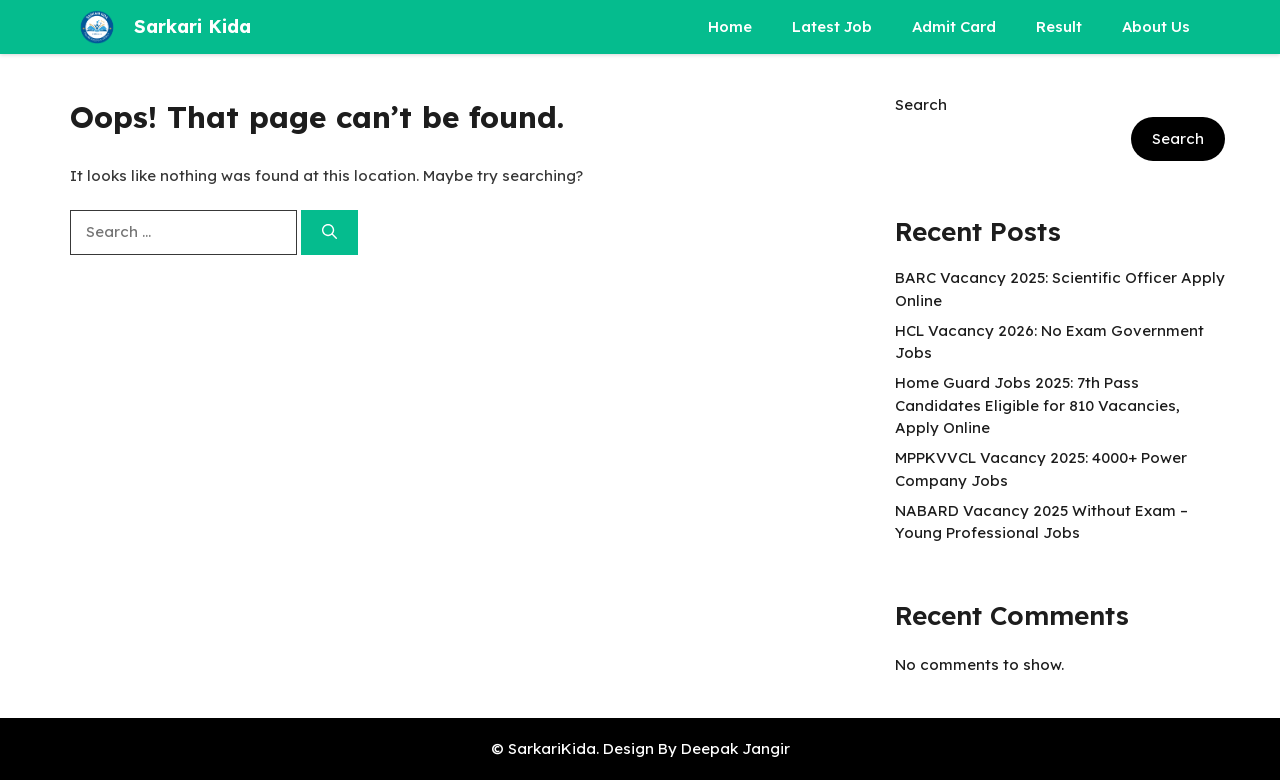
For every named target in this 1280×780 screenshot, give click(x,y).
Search (921, 104)
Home (730, 26)
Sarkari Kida (192, 26)
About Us (1156, 26)
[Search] (329, 232)
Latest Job (832, 26)
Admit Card (954, 26)
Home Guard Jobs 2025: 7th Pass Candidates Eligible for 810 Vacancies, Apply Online (1037, 405)
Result (1059, 26)
